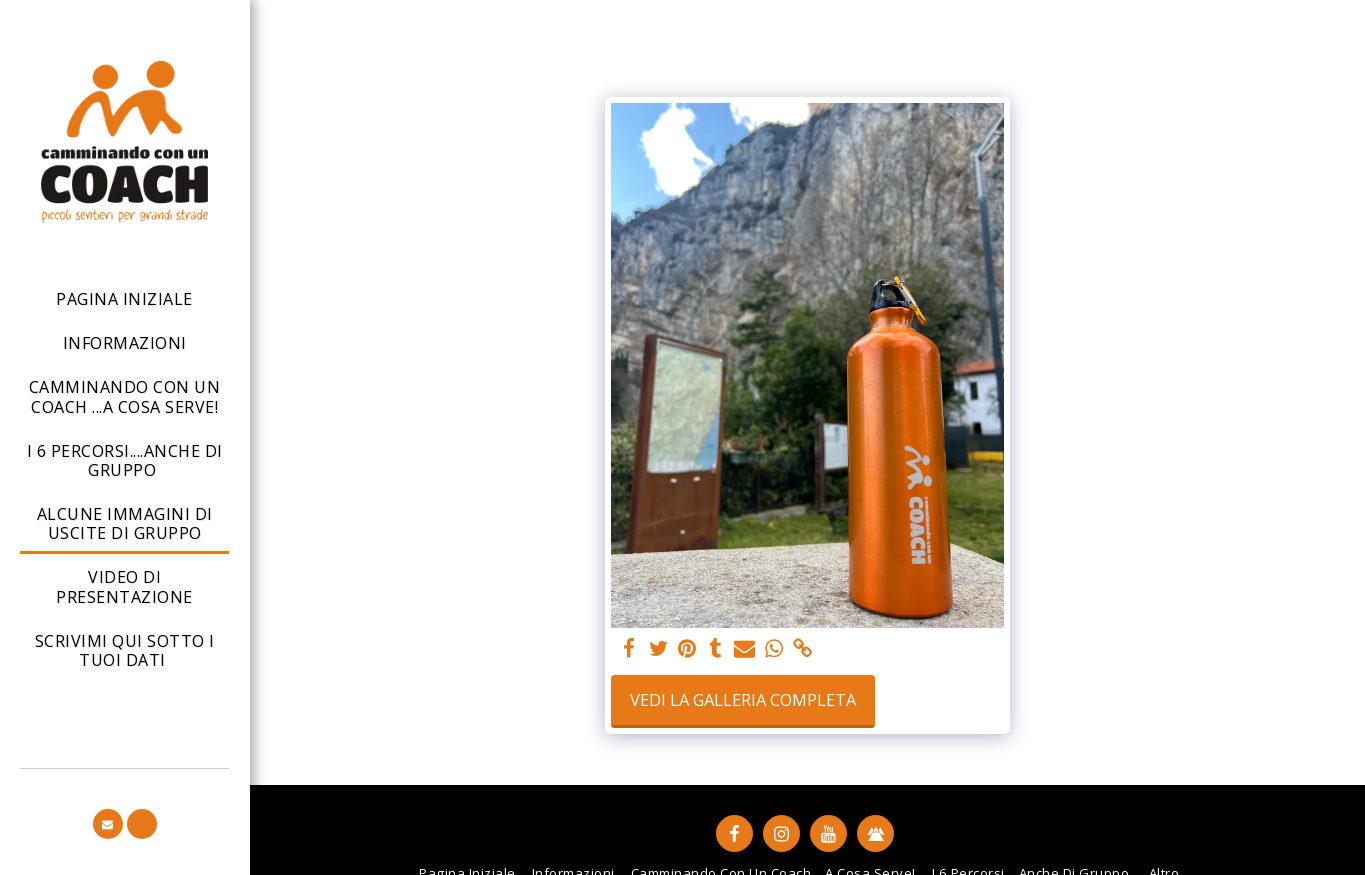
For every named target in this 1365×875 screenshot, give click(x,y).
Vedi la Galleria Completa (743, 699)
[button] (108, 824)
